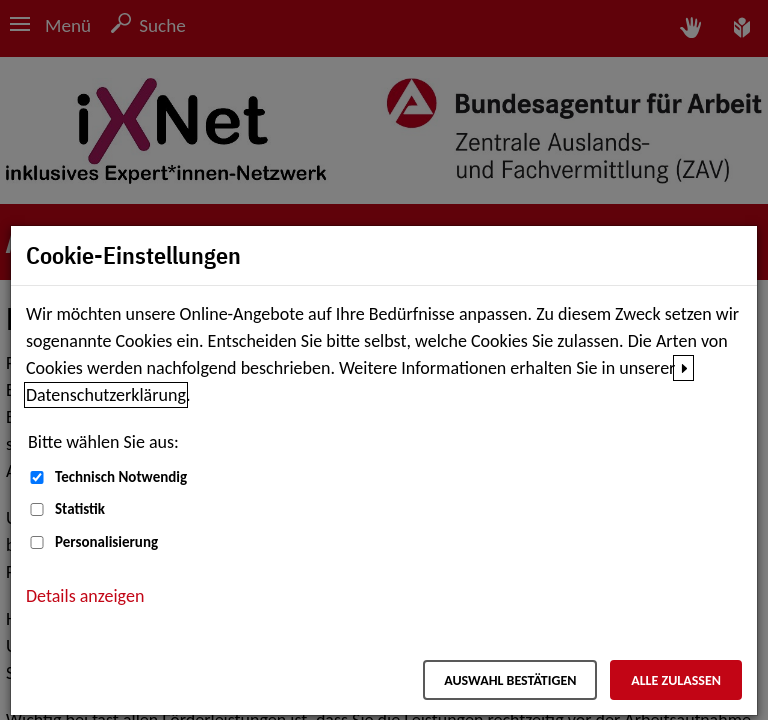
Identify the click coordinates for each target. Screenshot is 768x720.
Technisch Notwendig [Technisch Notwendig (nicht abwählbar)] (121, 477)
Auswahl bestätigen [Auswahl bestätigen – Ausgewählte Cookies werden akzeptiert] (510, 680)
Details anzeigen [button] (85, 596)
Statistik (80, 509)
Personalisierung (106, 542)
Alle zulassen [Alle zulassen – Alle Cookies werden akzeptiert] (676, 680)
